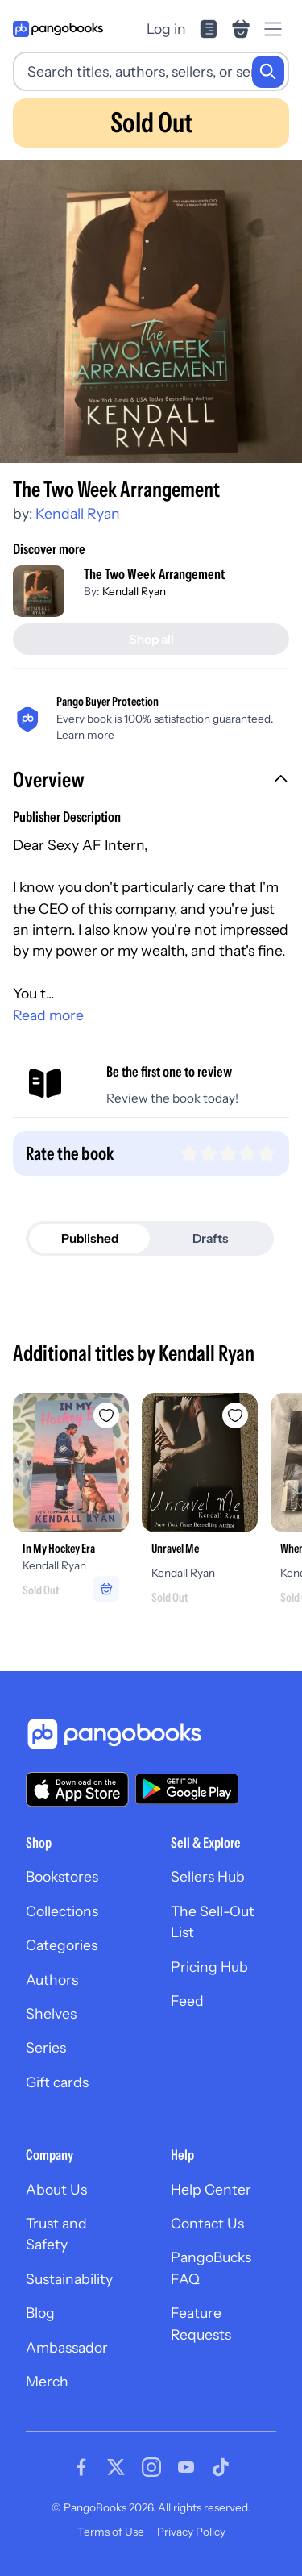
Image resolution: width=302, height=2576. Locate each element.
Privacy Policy (191, 2531)
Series (46, 2047)
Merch (47, 2381)
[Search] (268, 72)
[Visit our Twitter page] (116, 2467)
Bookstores (62, 1876)
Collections (62, 1911)
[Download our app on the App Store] (77, 1789)
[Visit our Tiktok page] (220, 2467)
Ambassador (67, 2347)
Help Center (211, 2189)
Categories (61, 1944)
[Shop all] (151, 639)
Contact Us (207, 2223)
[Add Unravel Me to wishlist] (235, 1415)
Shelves (51, 2013)
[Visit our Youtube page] (186, 2467)
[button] (151, 781)
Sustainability (69, 2278)
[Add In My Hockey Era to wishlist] (106, 1415)
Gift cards (57, 2082)
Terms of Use (110, 2531)
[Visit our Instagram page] (151, 2467)
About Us (56, 2189)
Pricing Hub (209, 1966)
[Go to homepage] (58, 29)
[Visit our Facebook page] (81, 2467)
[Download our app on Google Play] (186, 1789)
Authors (52, 1979)
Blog (40, 2312)
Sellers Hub (208, 1876)
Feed (187, 2000)
